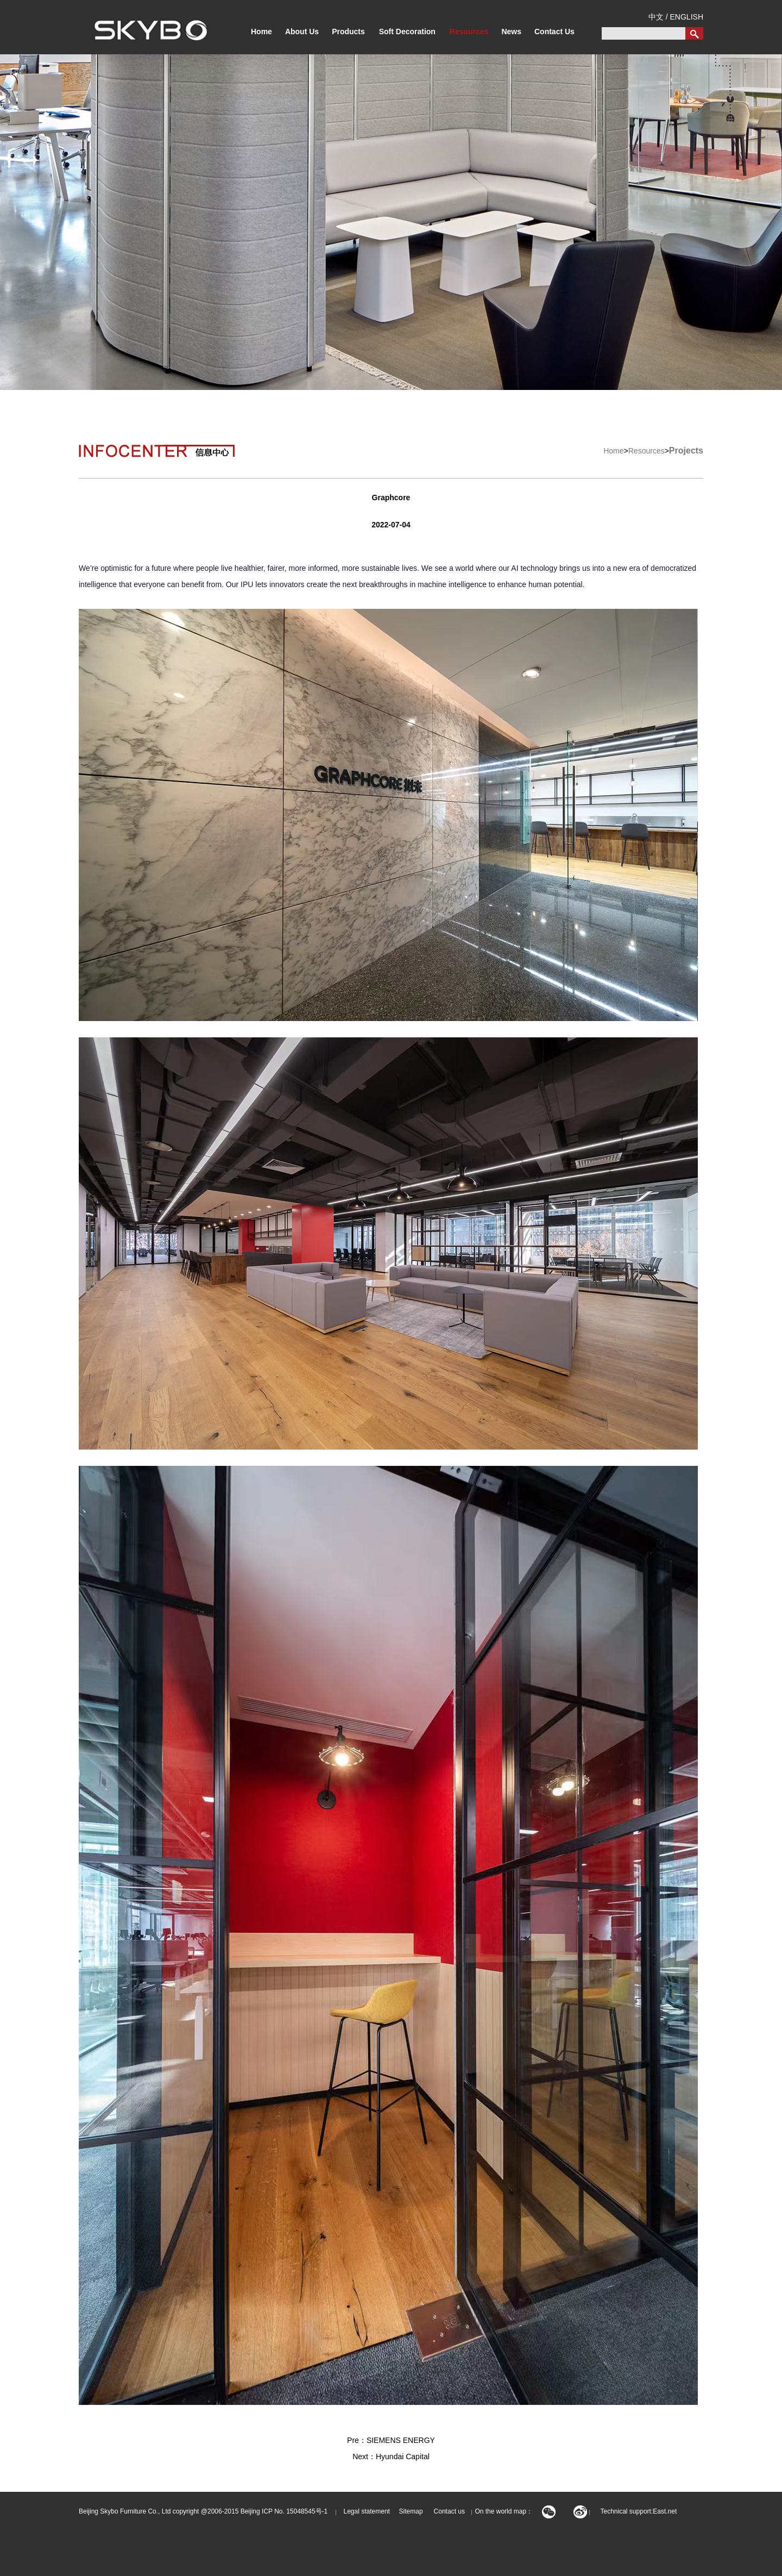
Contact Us (554, 31)
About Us (302, 31)
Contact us (449, 2511)
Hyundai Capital (403, 2456)
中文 (656, 16)
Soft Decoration (407, 31)
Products (348, 31)
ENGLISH (686, 16)
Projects (686, 450)
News (511, 31)
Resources (469, 31)
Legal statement (367, 2511)
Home (261, 31)
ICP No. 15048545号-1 (294, 2511)
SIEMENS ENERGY (401, 2440)
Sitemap (407, 2511)
